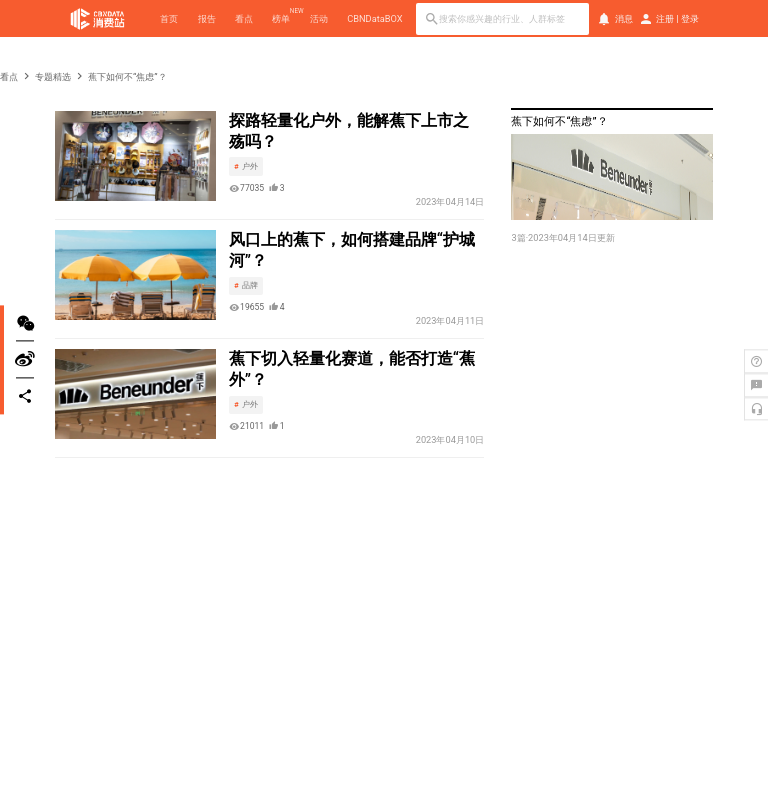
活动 (319, 18)
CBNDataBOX (374, 18)
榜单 (281, 18)
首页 (169, 18)
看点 (244, 18)
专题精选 (53, 76)
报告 (207, 18)
